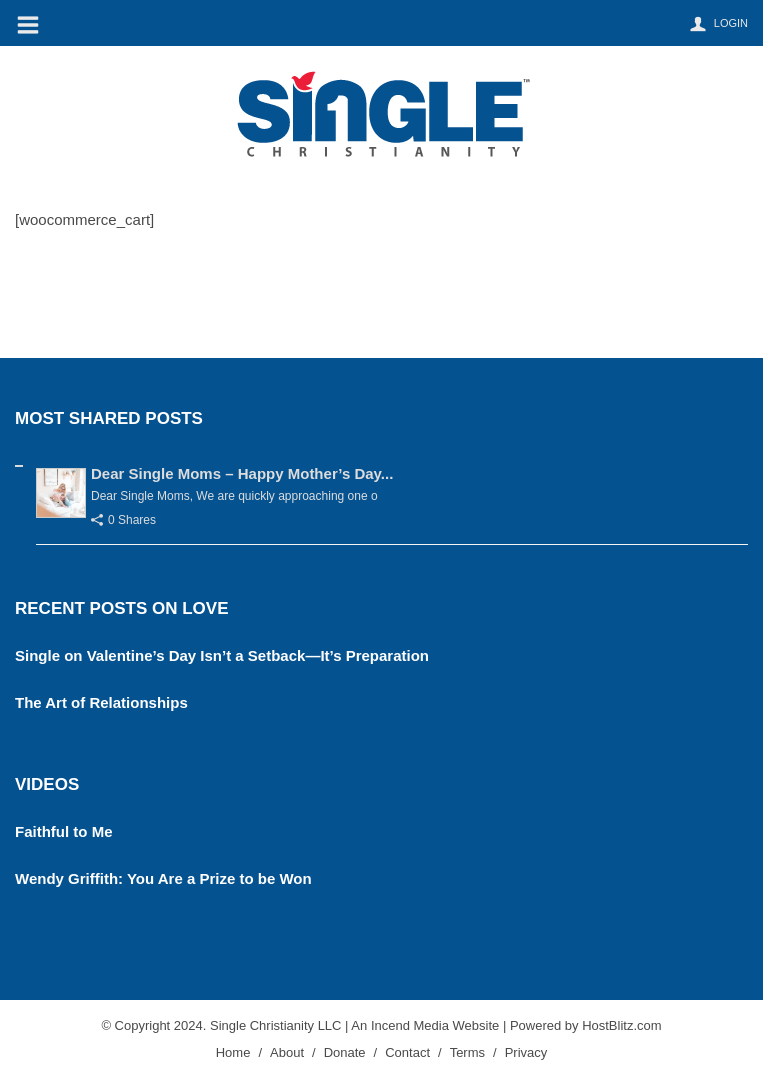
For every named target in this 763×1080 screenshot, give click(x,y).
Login (731, 23)
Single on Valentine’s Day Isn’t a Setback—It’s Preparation (222, 655)
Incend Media (410, 1025)
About (287, 1052)
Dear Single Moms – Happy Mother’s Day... (242, 473)
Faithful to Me (64, 831)
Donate (345, 1052)
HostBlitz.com (621, 1025)
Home (233, 1052)
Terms (467, 1052)
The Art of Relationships (101, 702)
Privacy (526, 1052)
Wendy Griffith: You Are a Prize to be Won (163, 878)
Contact (407, 1052)
